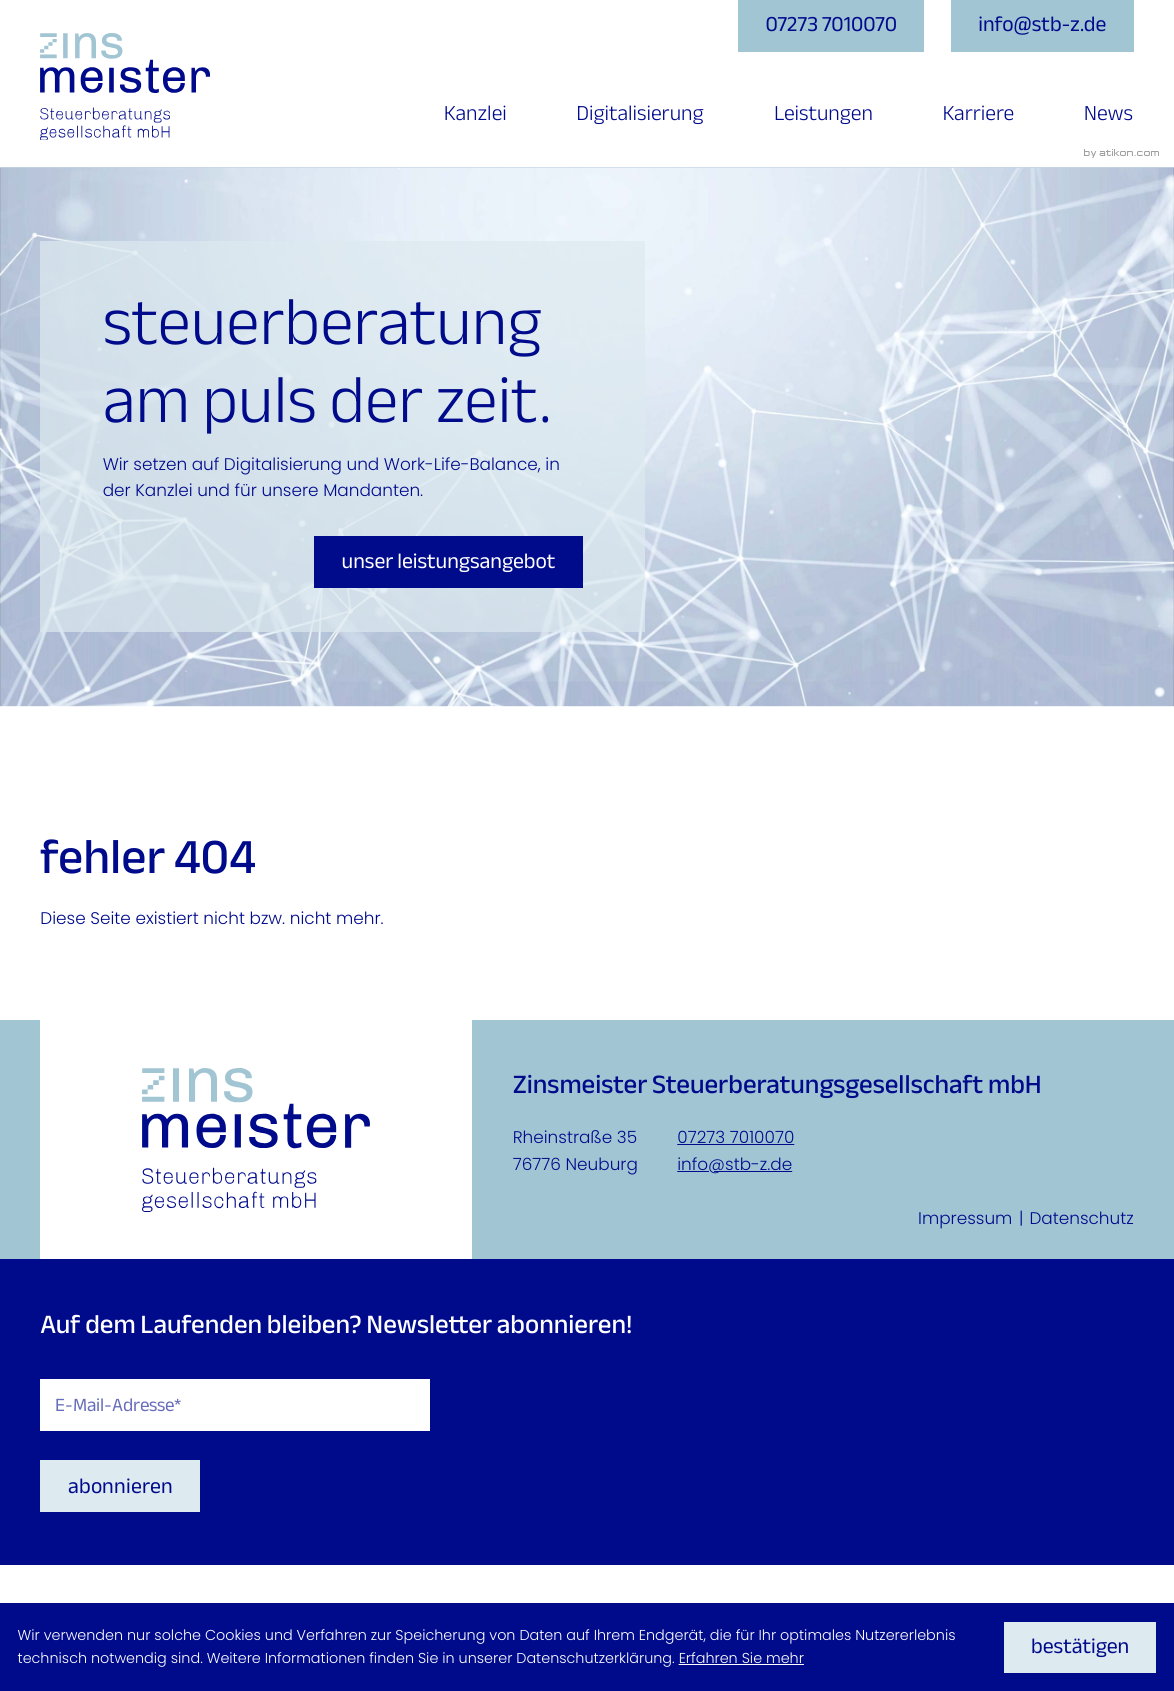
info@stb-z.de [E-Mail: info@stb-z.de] (734, 1164)
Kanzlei (475, 114)
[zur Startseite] (125, 87)
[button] (831, 26)
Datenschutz (1081, 1218)
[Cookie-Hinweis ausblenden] (1080, 1648)
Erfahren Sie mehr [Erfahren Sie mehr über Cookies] (741, 1659)
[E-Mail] (235, 1405)
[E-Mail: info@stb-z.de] (1042, 26)
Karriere (978, 114)
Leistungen (823, 114)
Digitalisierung (639, 114)
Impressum (965, 1218)
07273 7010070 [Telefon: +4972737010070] (735, 1137)
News (1108, 114)
